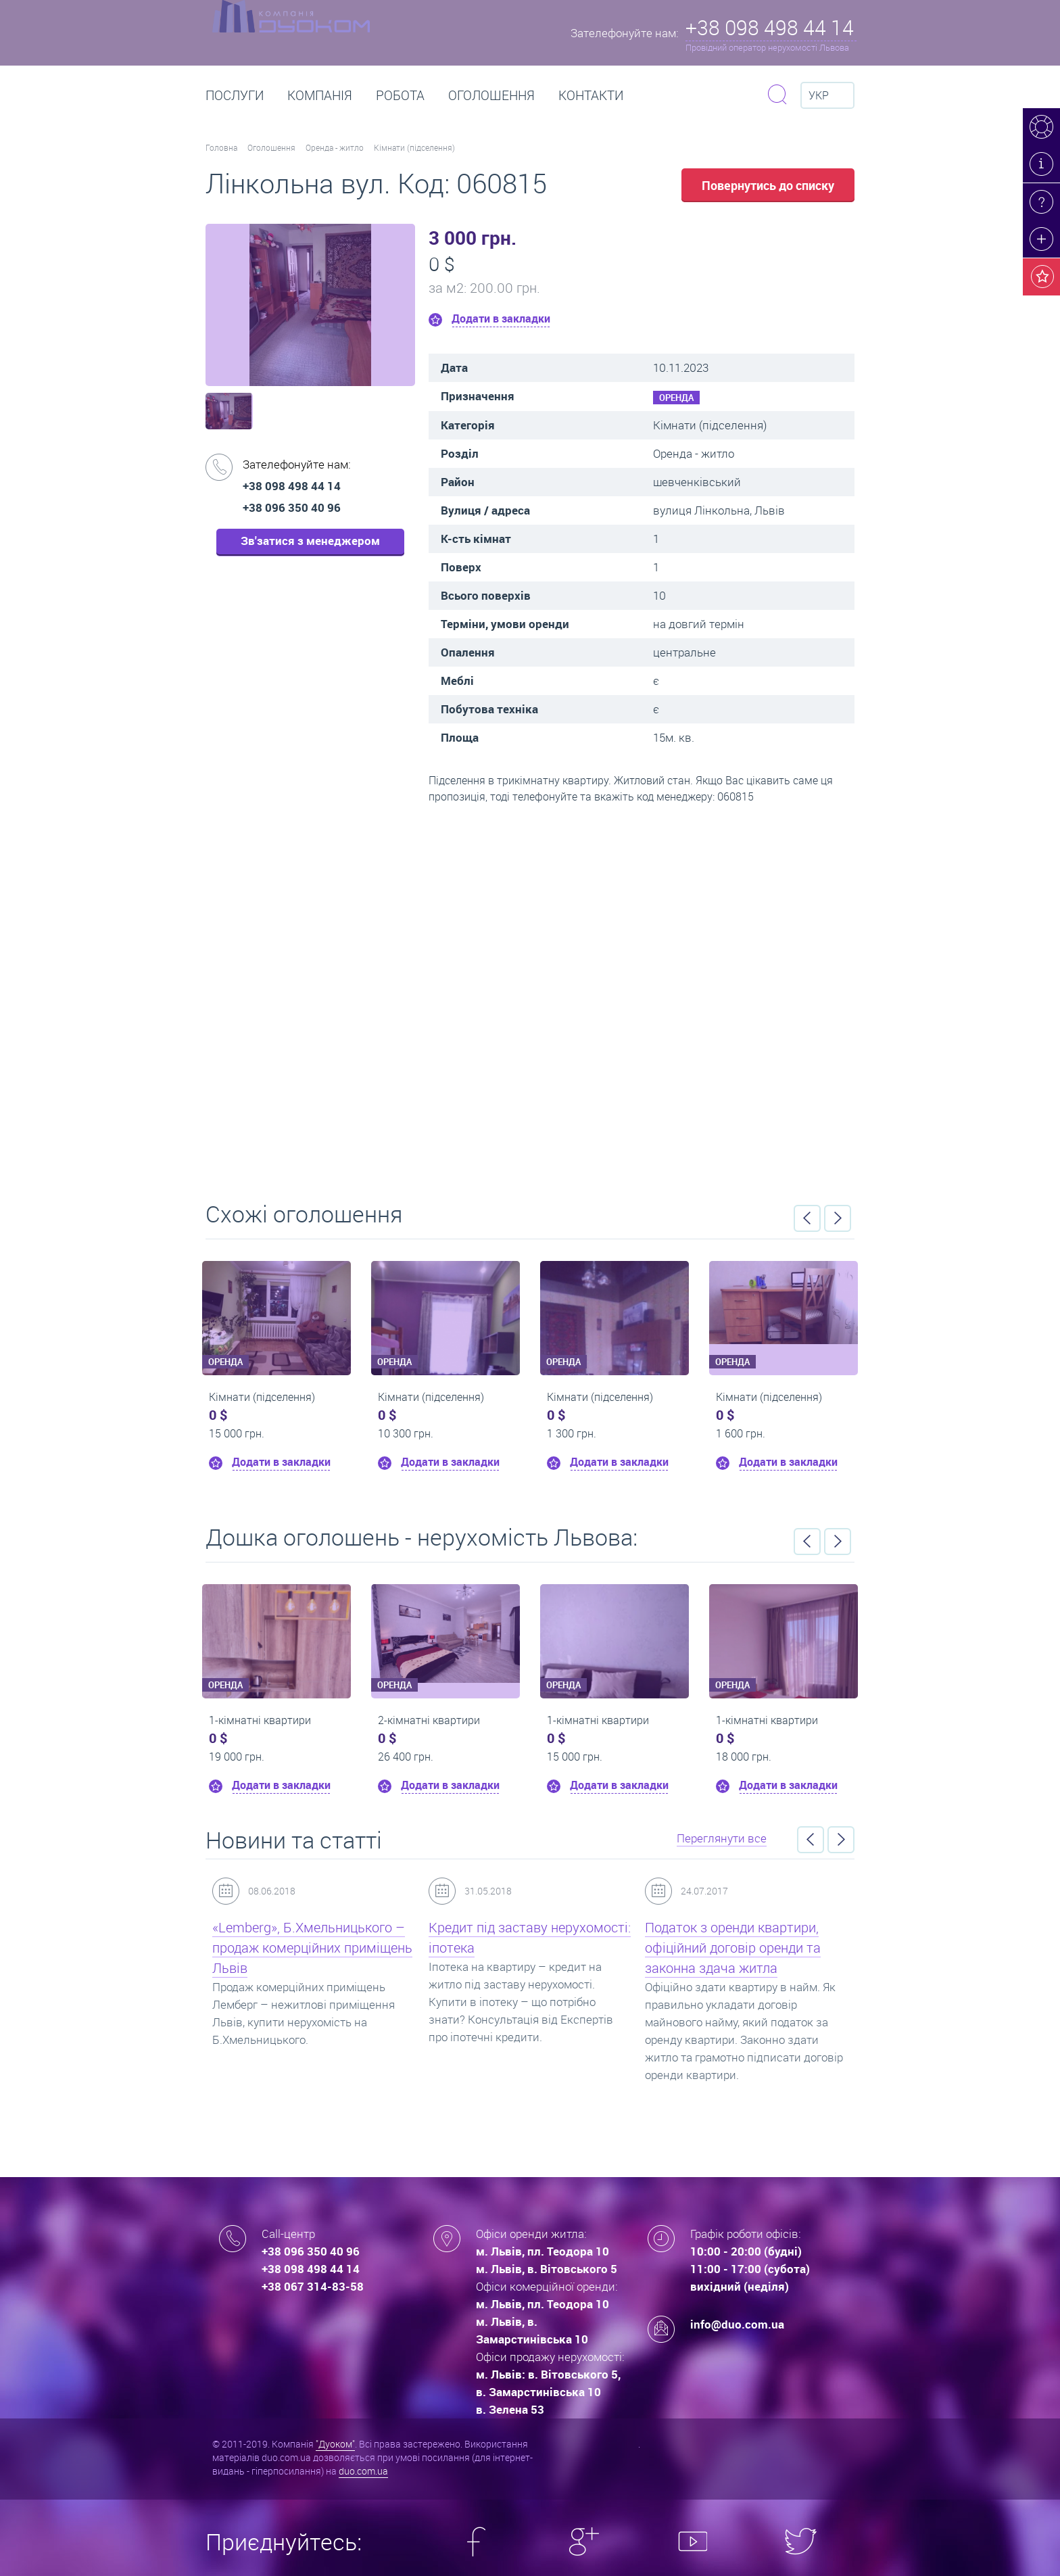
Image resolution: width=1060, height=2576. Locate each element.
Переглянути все (722, 1838)
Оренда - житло (335, 147)
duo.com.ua (363, 2470)
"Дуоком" (335, 2443)
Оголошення (491, 95)
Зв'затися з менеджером (310, 540)
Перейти (530, 998)
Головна (221, 147)
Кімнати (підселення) (414, 147)
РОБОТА (400, 95)
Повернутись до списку (768, 185)
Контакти (590, 95)
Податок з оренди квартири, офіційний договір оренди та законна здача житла (733, 1947)
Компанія (319, 95)
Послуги (235, 95)
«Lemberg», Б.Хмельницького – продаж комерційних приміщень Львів (312, 1947)
